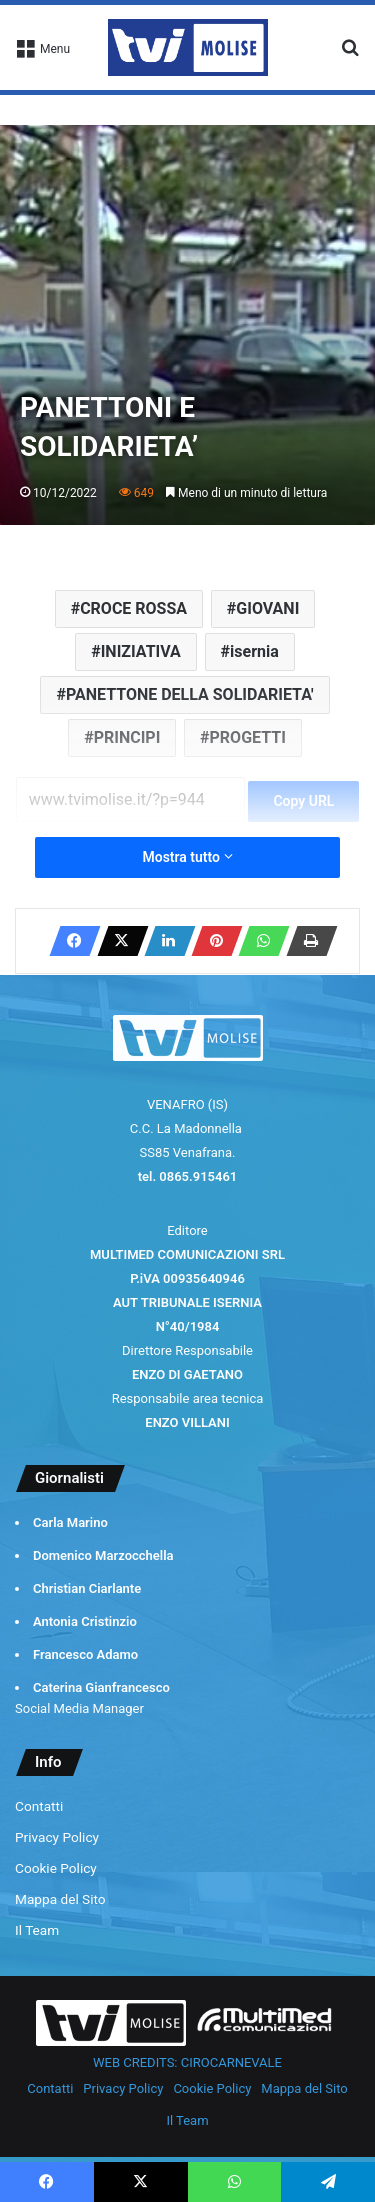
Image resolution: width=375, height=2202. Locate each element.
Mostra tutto (187, 857)
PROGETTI (248, 737)
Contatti (39, 1806)
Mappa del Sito (60, 1899)
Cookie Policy (56, 1868)
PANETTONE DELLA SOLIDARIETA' (190, 694)
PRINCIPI (127, 737)
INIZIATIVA (141, 651)
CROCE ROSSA (133, 608)
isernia (254, 651)
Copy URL (303, 801)
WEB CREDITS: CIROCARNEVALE (187, 2062)
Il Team (37, 1930)
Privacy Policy (57, 1837)
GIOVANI (267, 608)
